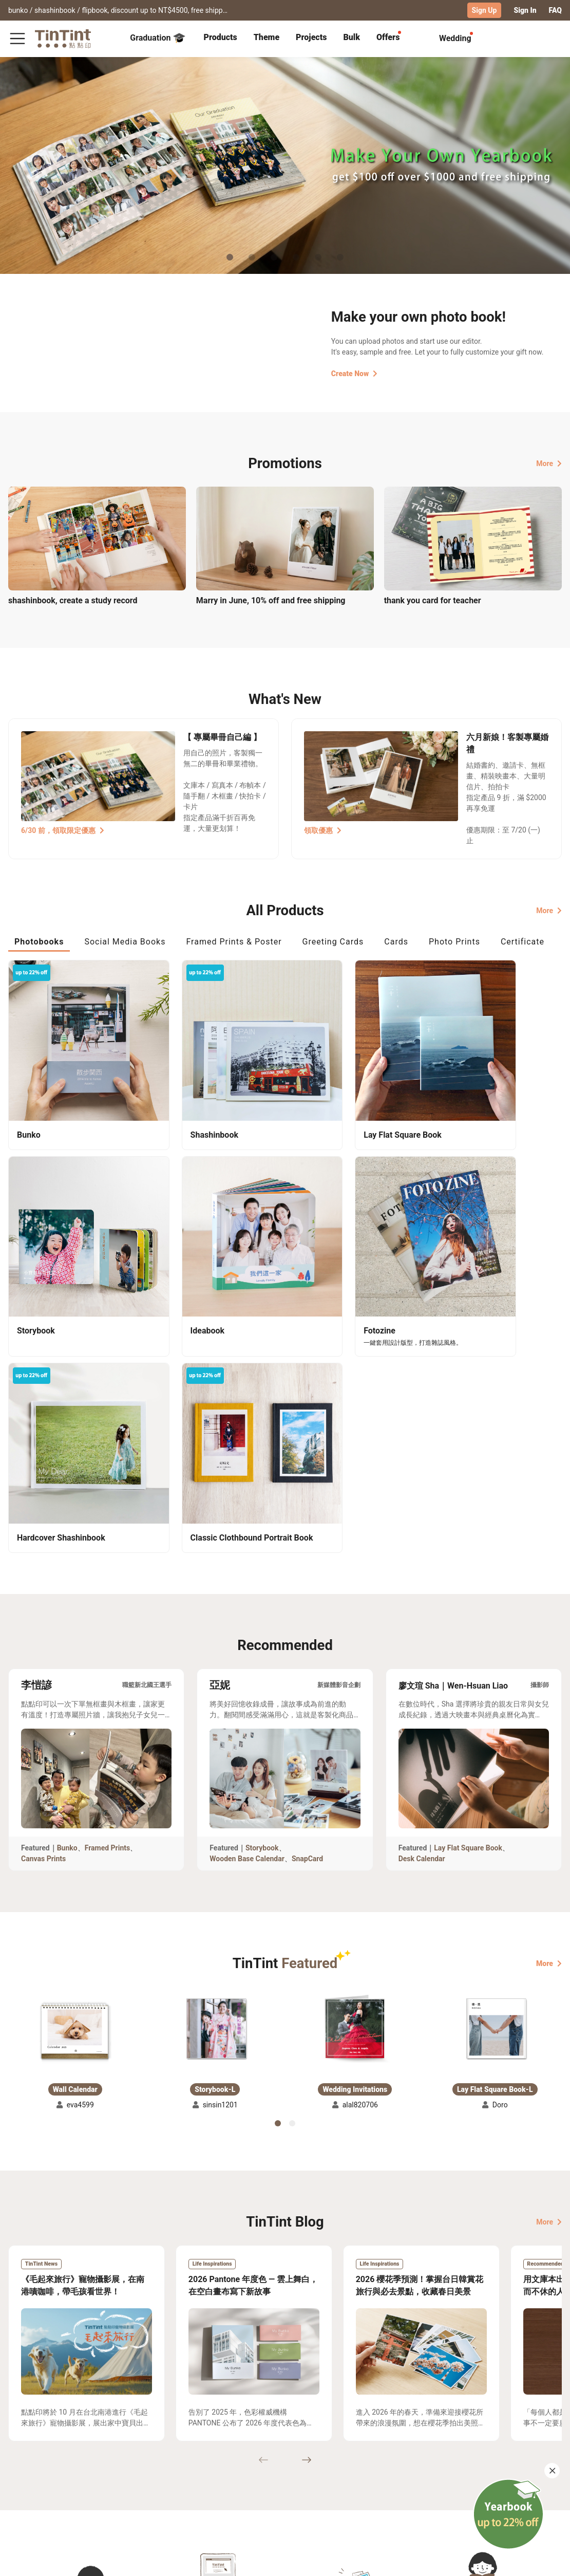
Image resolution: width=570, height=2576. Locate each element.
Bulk (351, 37)
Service (150, 2482)
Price (67, 2482)
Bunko (67, 1589)
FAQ (555, 10)
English (543, 2560)
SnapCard (307, 1600)
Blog (207, 2482)
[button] (75, 1770)
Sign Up (484, 10)
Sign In (525, 10)
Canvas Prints (43, 1600)
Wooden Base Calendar (247, 1600)
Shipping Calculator (92, 2467)
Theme (266, 37)
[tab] (220, 38)
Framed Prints (107, 1589)
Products (220, 37)
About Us (215, 2467)
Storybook (262, 1589)
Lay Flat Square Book (468, 1589)
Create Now (354, 373)
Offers (388, 37)
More (549, 463)
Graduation (157, 38)
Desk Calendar (421, 1600)
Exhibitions (27, 2482)
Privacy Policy (161, 2497)
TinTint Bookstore (273, 2467)
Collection (25, 2467)
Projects (311, 37)
